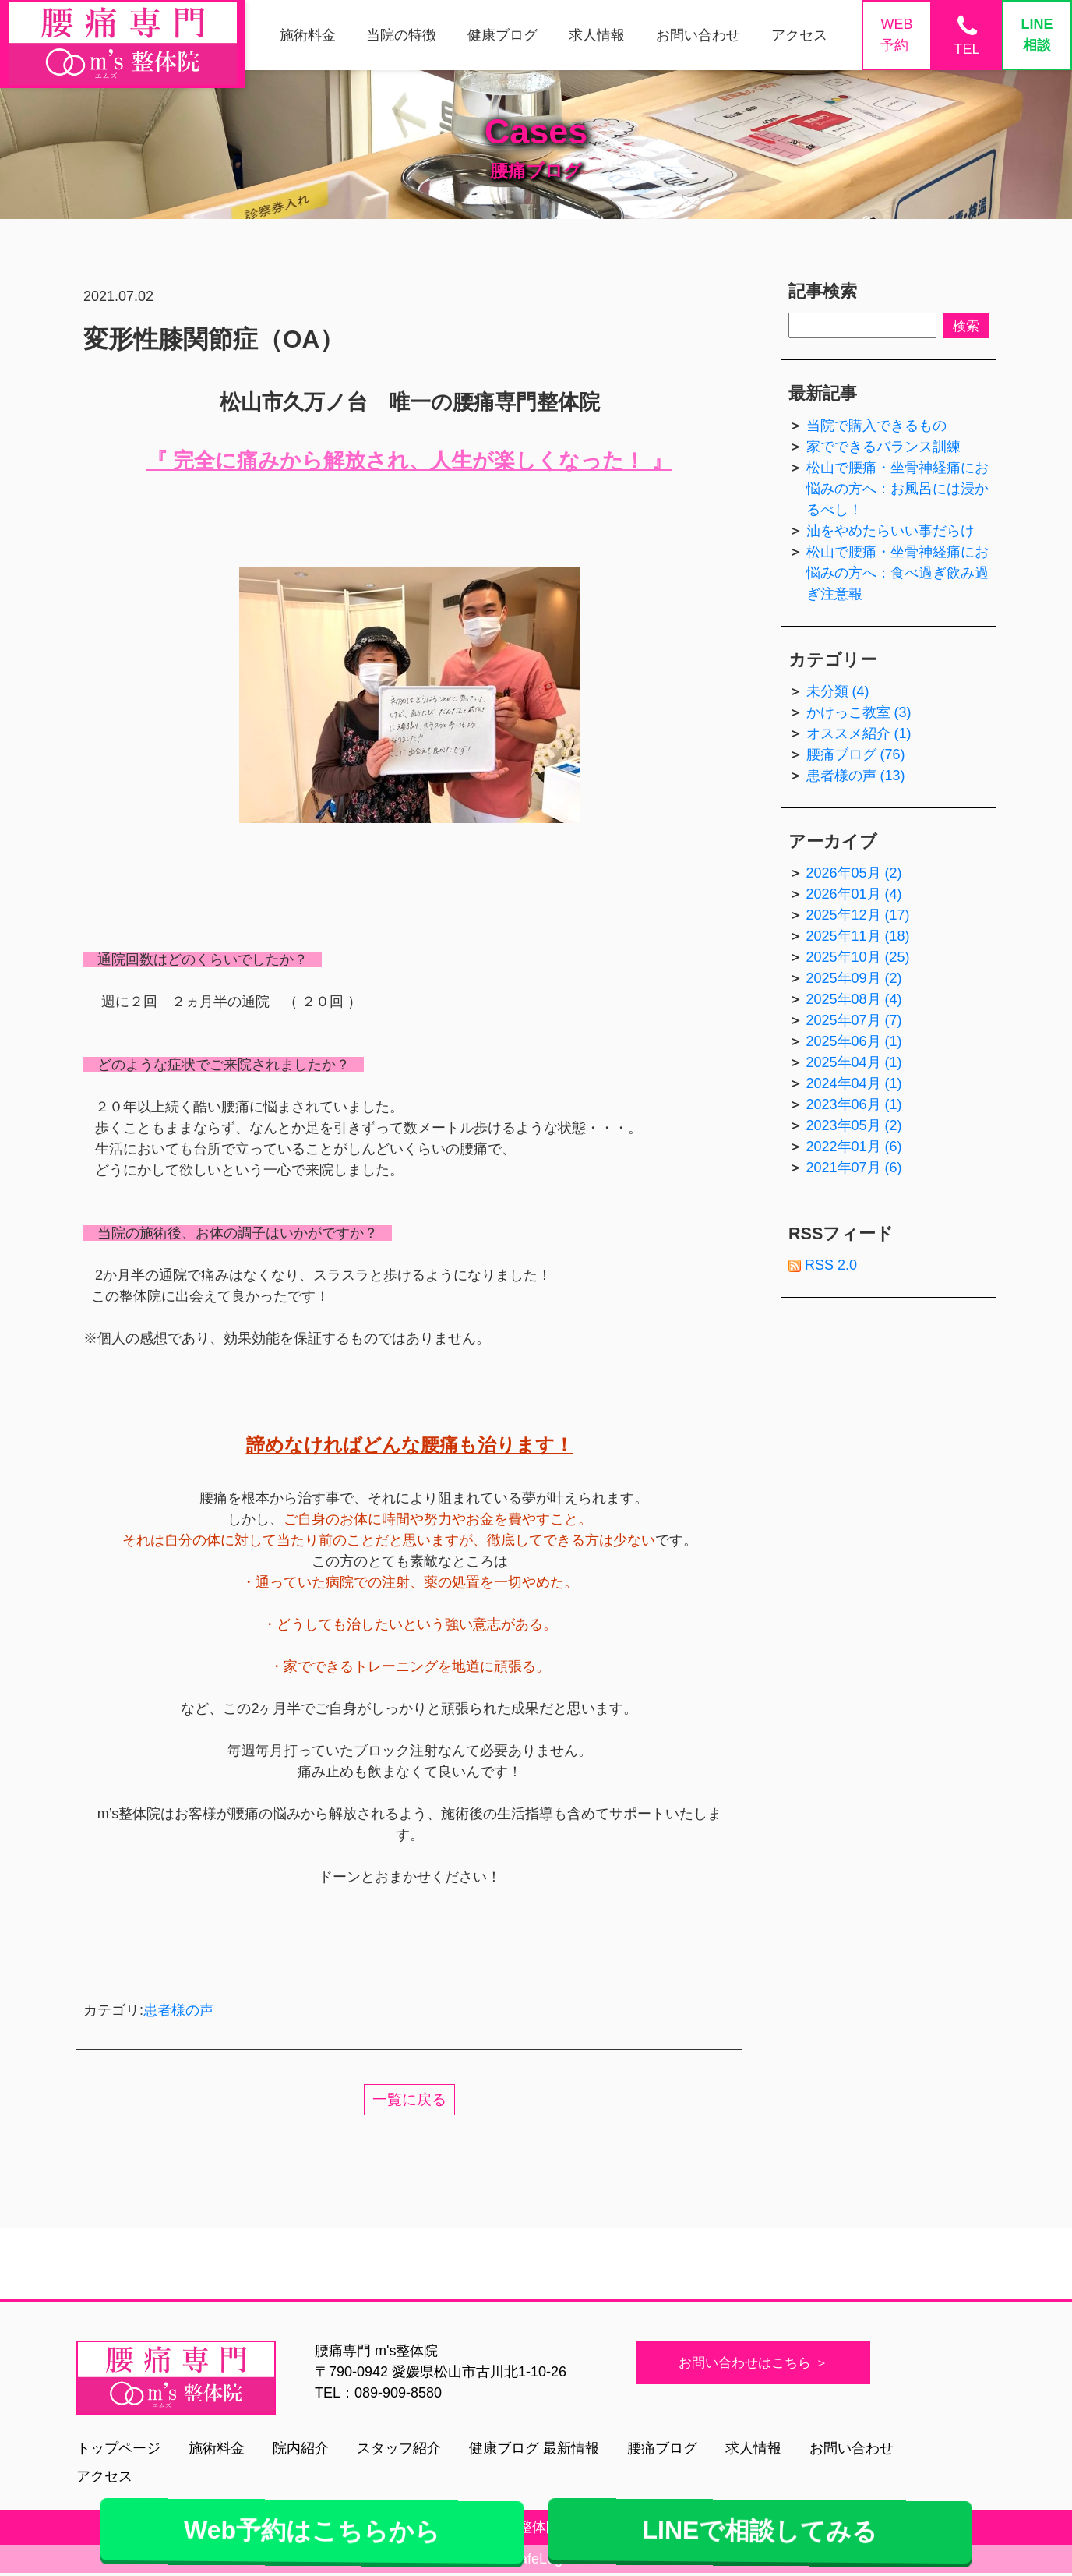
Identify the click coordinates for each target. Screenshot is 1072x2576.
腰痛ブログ (662, 2448)
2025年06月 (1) (854, 1041)
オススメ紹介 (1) (859, 733)
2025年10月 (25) (858, 957)
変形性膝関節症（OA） (213, 339)
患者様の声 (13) (855, 775)
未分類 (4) (837, 691)
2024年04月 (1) (854, 1083)
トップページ (118, 2448)
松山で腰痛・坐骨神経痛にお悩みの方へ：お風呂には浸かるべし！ (897, 489)
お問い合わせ (851, 2448)
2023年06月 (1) (854, 1104)
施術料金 (217, 2448)
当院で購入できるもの (876, 425)
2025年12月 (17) (858, 915)
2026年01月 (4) (854, 894)
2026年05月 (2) (854, 873)
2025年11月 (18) (858, 936)
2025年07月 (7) (854, 1020)
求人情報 (753, 2448)
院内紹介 (301, 2448)
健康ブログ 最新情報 (534, 2448)
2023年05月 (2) (854, 1125)
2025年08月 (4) (854, 999)
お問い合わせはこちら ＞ (759, 2362)
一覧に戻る (410, 2099)
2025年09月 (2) (854, 978)
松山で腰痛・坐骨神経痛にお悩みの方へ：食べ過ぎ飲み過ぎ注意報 (897, 573)
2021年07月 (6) (854, 1167)
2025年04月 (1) (854, 1062)
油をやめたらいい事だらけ (890, 531)
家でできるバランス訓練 (883, 446)
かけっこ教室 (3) (859, 712)
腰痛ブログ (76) (855, 754)
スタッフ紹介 (399, 2448)
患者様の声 (178, 2010)
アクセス (104, 2476)
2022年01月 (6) (854, 1146)
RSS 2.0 (822, 1265)
